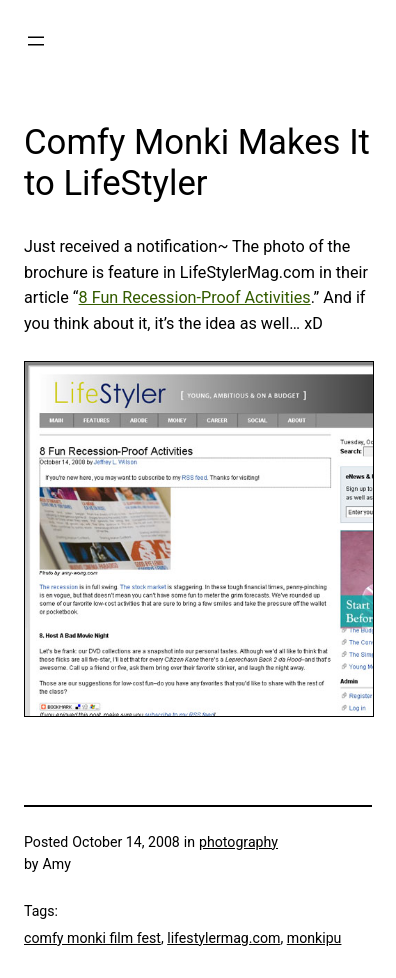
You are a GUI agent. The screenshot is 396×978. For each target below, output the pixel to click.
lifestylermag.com (223, 938)
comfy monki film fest (92, 938)
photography (238, 842)
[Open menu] (36, 41)
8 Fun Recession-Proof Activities (195, 297)
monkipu (314, 938)
